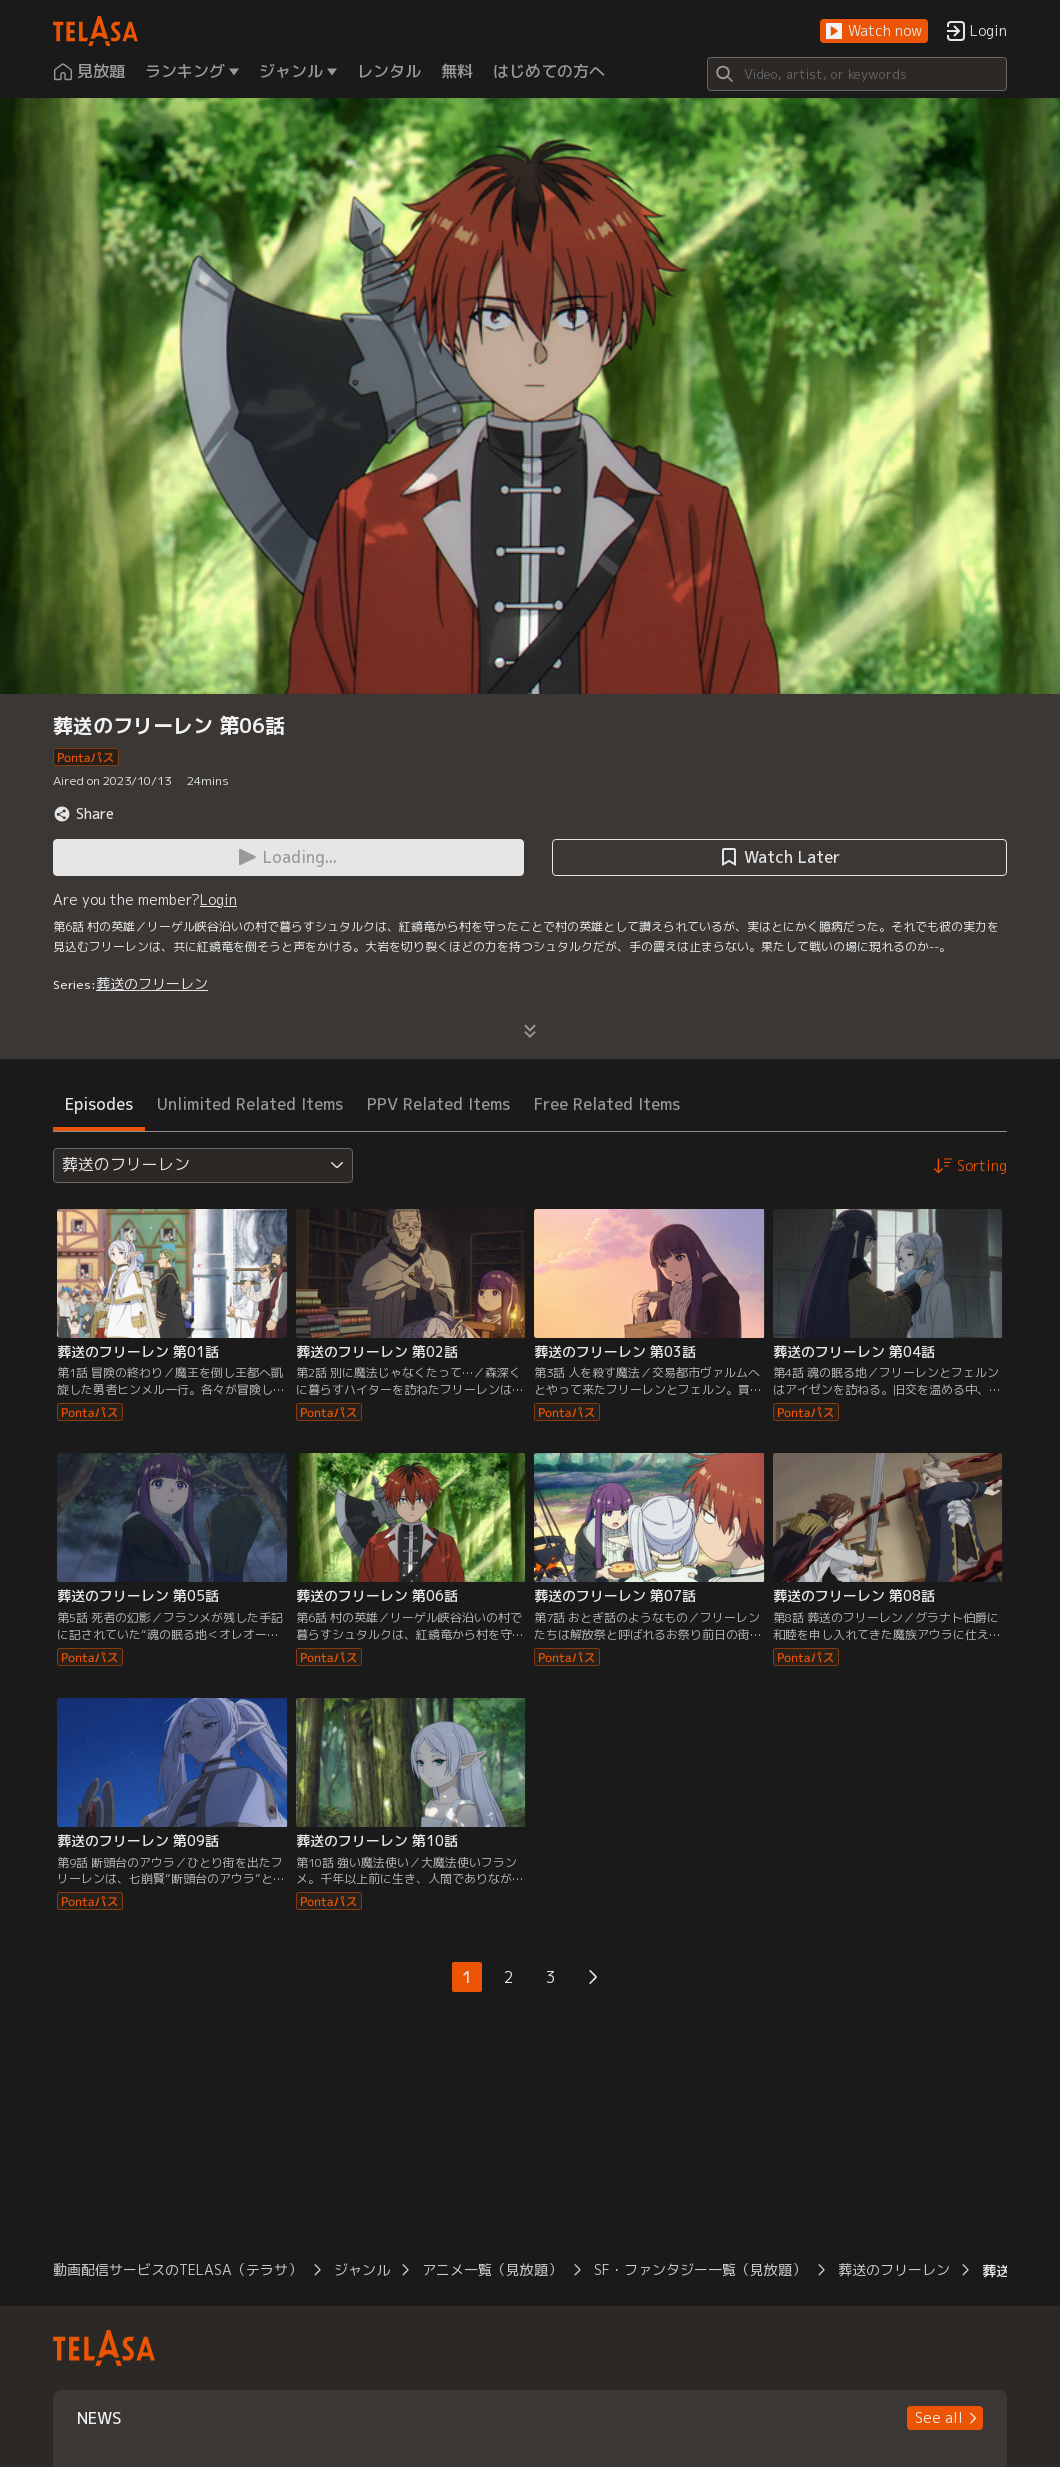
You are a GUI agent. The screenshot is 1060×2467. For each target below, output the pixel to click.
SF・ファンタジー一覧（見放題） (700, 2269)
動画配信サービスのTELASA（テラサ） (177, 2269)
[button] (874, 31)
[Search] (857, 74)
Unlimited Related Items (250, 1104)
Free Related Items (607, 1104)
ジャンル (362, 2269)
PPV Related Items (438, 1104)
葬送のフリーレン (152, 983)
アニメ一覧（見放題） (492, 2269)
